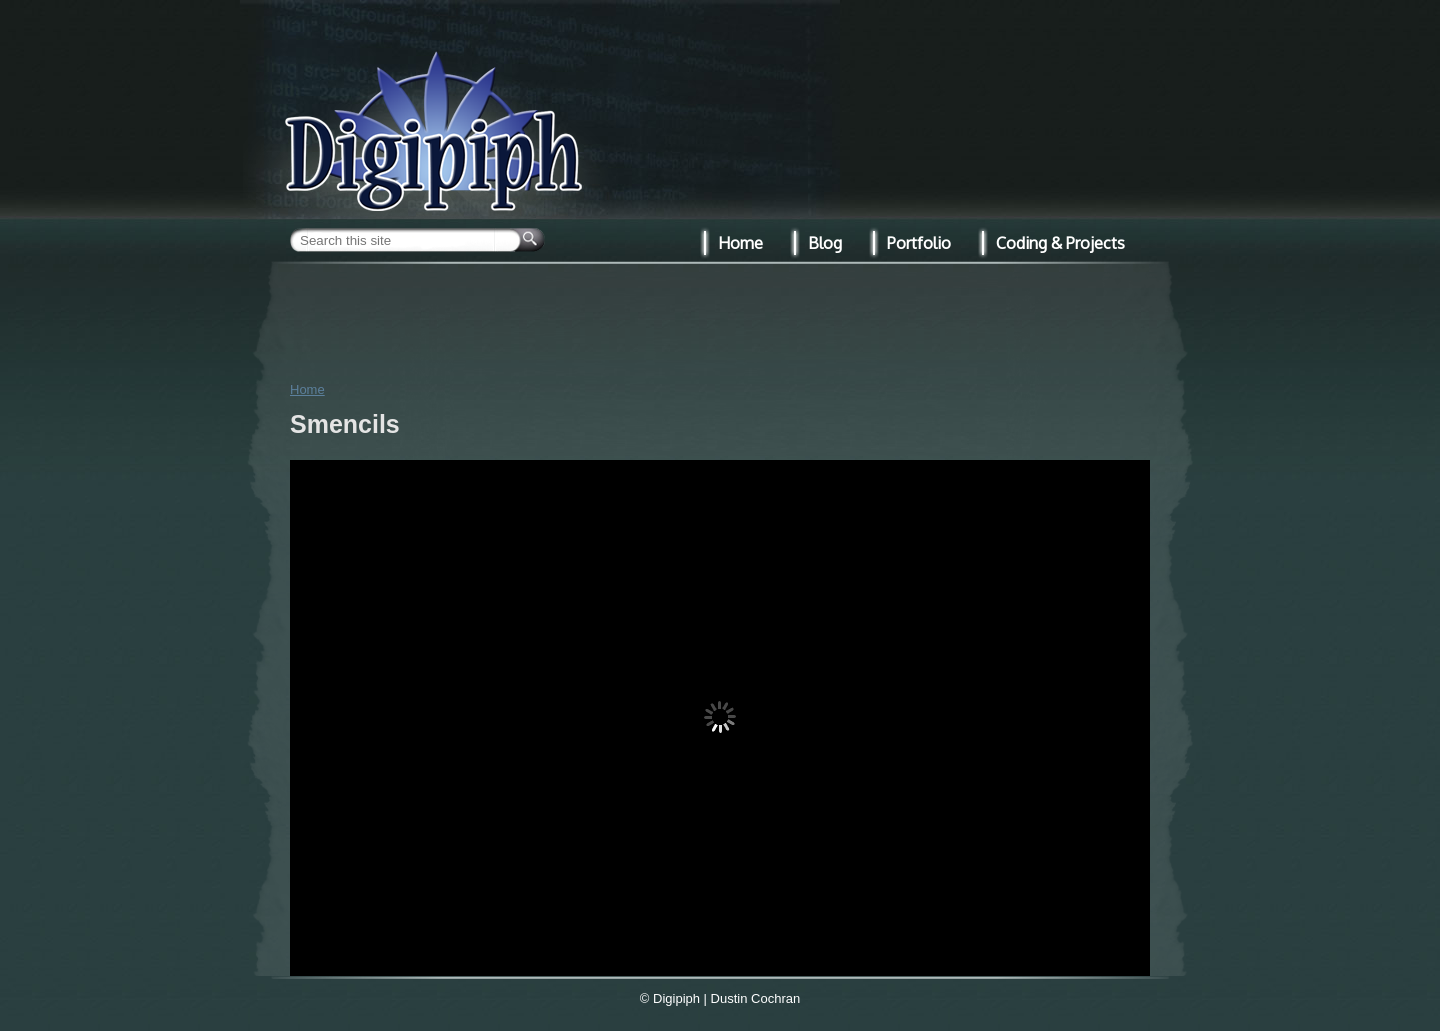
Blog (825, 243)
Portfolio (919, 243)
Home (307, 389)
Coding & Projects (1060, 243)
